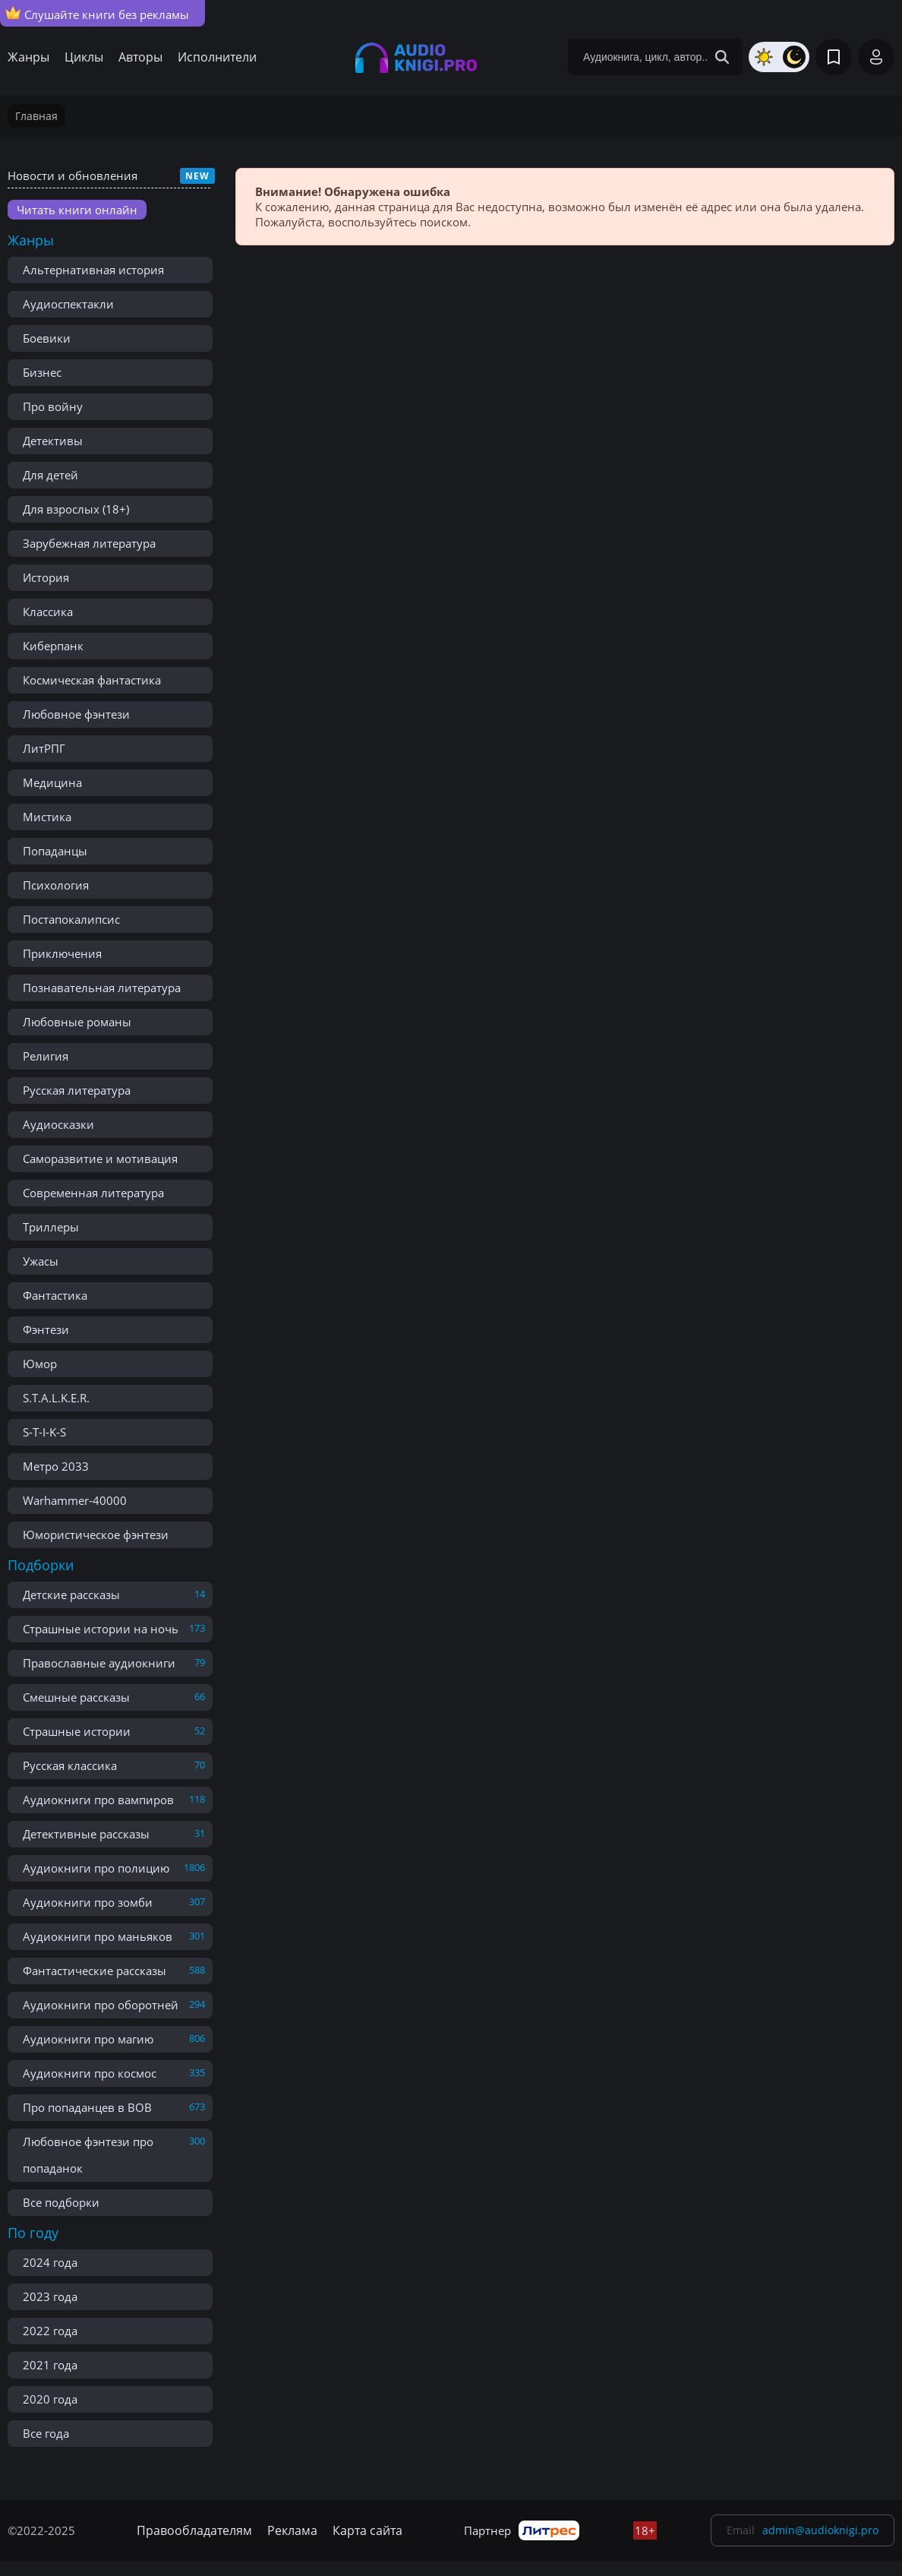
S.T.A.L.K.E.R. (56, 1397)
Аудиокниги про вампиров (98, 1799)
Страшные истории (77, 1731)
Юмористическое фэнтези (96, 1534)
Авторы (140, 57)
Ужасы (40, 1261)
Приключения (62, 953)
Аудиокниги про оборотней (100, 2004)
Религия (45, 1056)
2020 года (50, 2399)
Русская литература (77, 1090)
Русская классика (70, 1765)
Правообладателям (194, 2530)
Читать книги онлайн (77, 209)
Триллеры (51, 1226)
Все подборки (61, 2202)
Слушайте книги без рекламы (97, 13)
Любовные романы (77, 1021)
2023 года (50, 2296)
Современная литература (93, 1192)
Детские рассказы (71, 1594)
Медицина (52, 782)
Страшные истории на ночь (100, 1628)
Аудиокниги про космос (89, 2073)
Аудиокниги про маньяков (97, 1936)
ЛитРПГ (44, 748)
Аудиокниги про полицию (96, 1868)
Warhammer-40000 (75, 1500)
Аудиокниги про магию (88, 2039)
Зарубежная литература (89, 543)
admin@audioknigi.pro (820, 2530)
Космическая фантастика (92, 679)
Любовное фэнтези (76, 714)
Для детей (50, 474)
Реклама (292, 2530)
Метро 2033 (56, 1466)
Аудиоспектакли (68, 303)
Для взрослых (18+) (76, 509)
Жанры (28, 57)
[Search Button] (722, 57)
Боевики (47, 338)
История (46, 577)
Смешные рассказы (76, 1697)
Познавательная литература (102, 987)
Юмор (40, 1363)
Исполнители (217, 57)
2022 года (50, 2330)
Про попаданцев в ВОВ (87, 2107)
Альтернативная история (93, 269)
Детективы (53, 440)
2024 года (50, 2262)
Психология (56, 885)
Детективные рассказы (86, 1833)
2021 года (50, 2364)
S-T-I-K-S (44, 1432)
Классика (48, 611)
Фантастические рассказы (94, 1970)
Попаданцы (55, 850)
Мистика (47, 816)
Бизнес (42, 372)
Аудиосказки (58, 1124)
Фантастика (55, 1295)
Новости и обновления (72, 175)
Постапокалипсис (71, 919)
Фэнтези (46, 1329)
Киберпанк (53, 645)
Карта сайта (367, 2530)
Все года (46, 2433)
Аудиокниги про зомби (88, 1902)
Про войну (53, 406)
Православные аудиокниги (99, 1662)
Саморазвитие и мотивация (100, 1158)
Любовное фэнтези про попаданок (88, 2155)
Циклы (84, 57)
